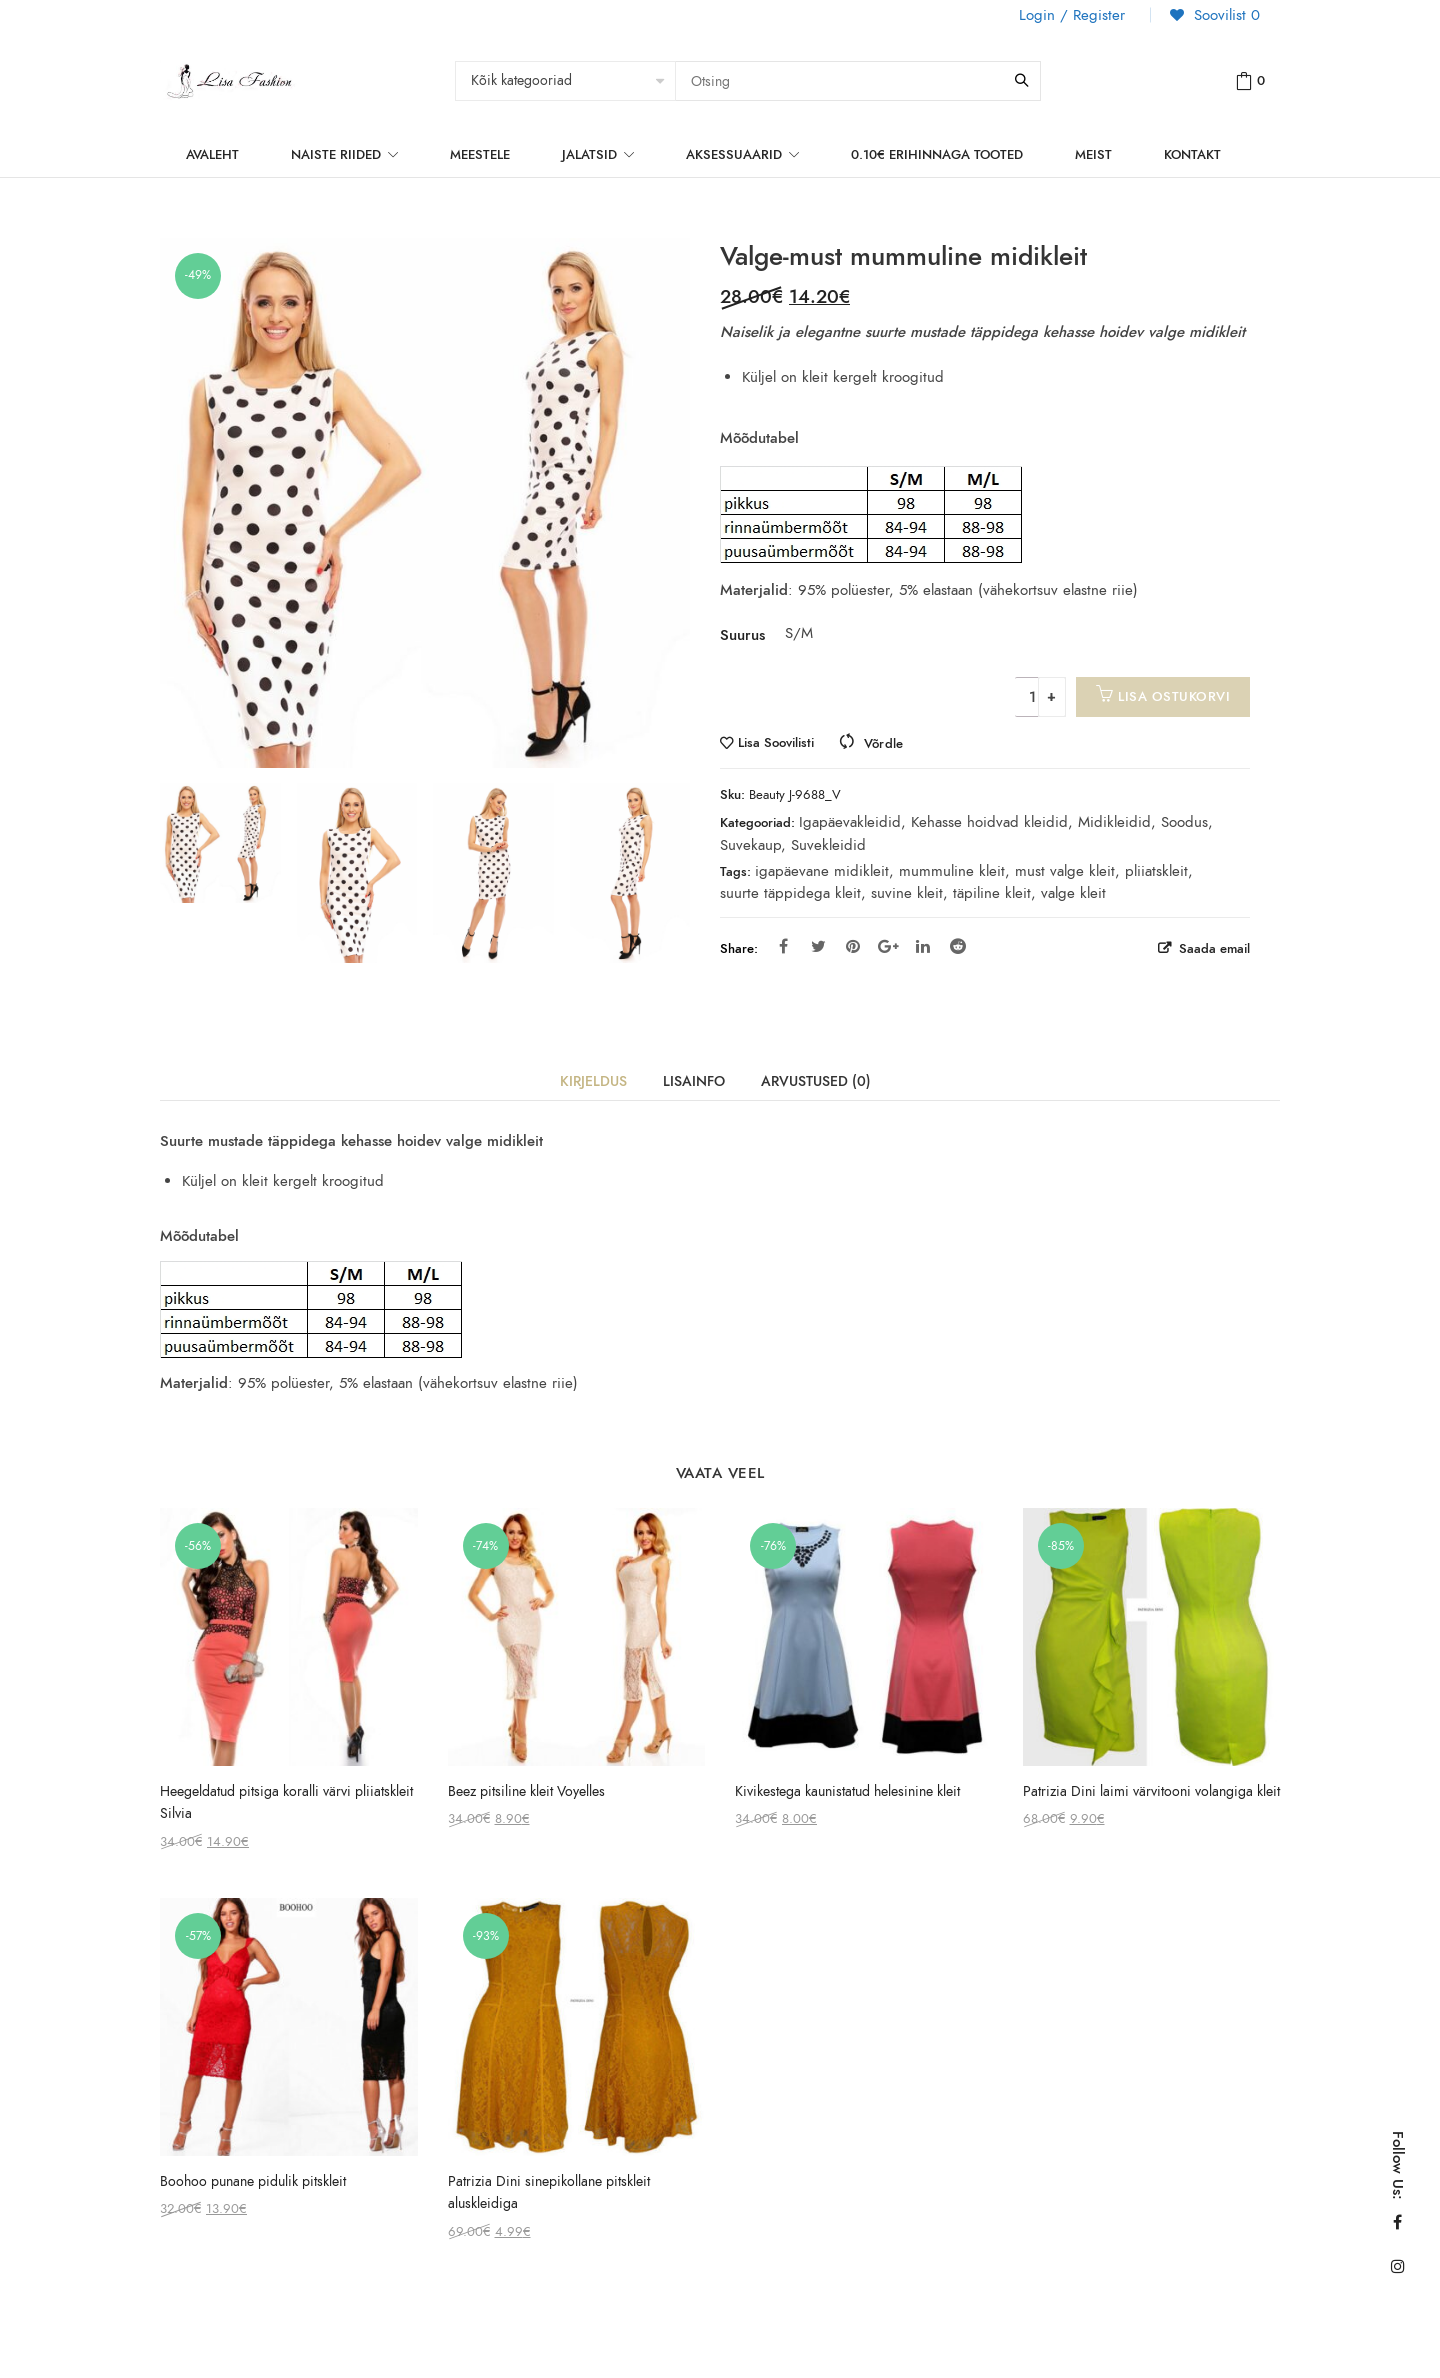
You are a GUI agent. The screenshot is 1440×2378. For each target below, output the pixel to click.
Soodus (1184, 822)
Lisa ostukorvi (1174, 696)
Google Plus (888, 946)
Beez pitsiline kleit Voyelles (526, 1791)
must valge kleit (1065, 871)
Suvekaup (750, 845)
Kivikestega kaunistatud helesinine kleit (847, 1791)
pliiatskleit (1156, 871)
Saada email (1212, 948)
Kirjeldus (593, 1081)
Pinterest (853, 946)
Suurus (742, 635)
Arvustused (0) (816, 1081)
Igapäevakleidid (850, 822)
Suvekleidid (828, 845)
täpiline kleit (992, 893)
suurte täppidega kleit (790, 893)
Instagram (1398, 2266)
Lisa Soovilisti (776, 743)
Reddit (958, 946)
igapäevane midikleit (822, 871)
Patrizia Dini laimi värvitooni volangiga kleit (1151, 1791)
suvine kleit (907, 893)
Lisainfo (694, 1081)
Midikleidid (1114, 822)
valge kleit (1073, 893)
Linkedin (923, 946)
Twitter (818, 946)
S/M (797, 633)
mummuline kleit (952, 871)
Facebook (783, 946)
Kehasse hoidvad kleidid (989, 822)
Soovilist (1224, 15)
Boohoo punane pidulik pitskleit (253, 2181)
